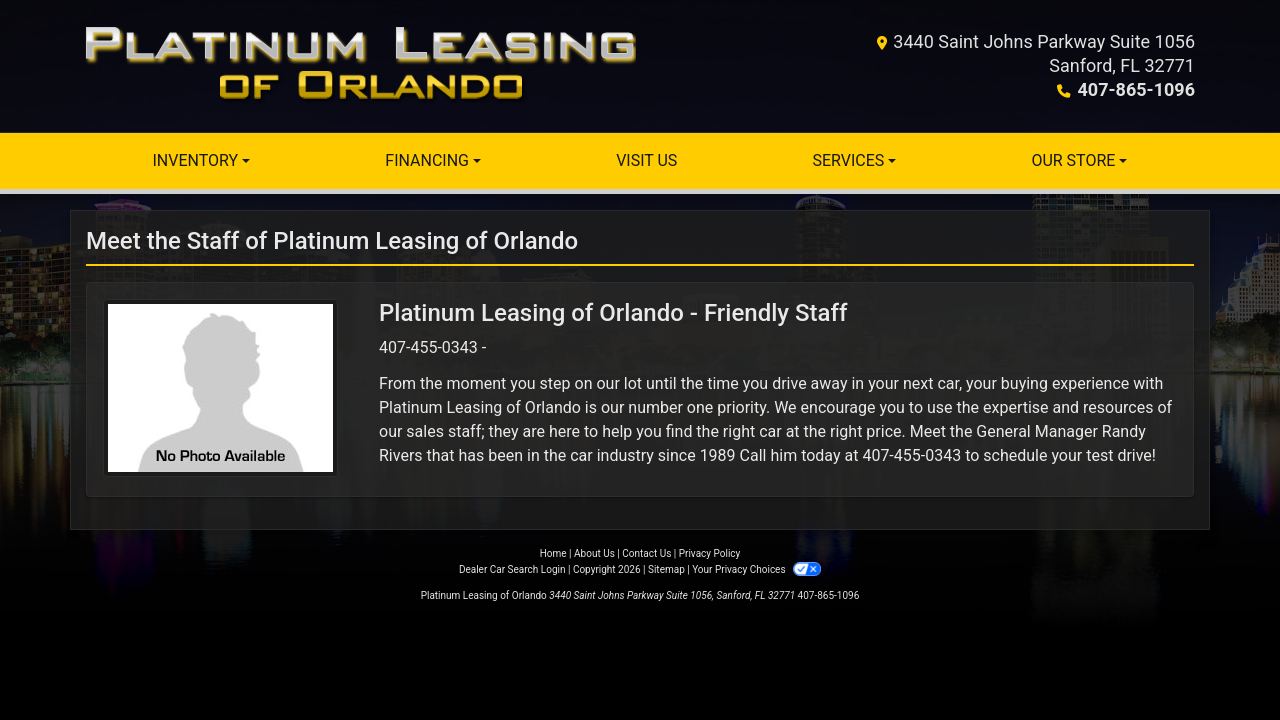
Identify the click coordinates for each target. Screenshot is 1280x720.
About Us (594, 553)
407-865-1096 (1136, 89)
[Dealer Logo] (360, 66)
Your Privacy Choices (756, 569)
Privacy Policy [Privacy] (710, 553)
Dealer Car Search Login (512, 569)
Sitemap (666, 569)
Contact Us (646, 553)
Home (553, 553)
